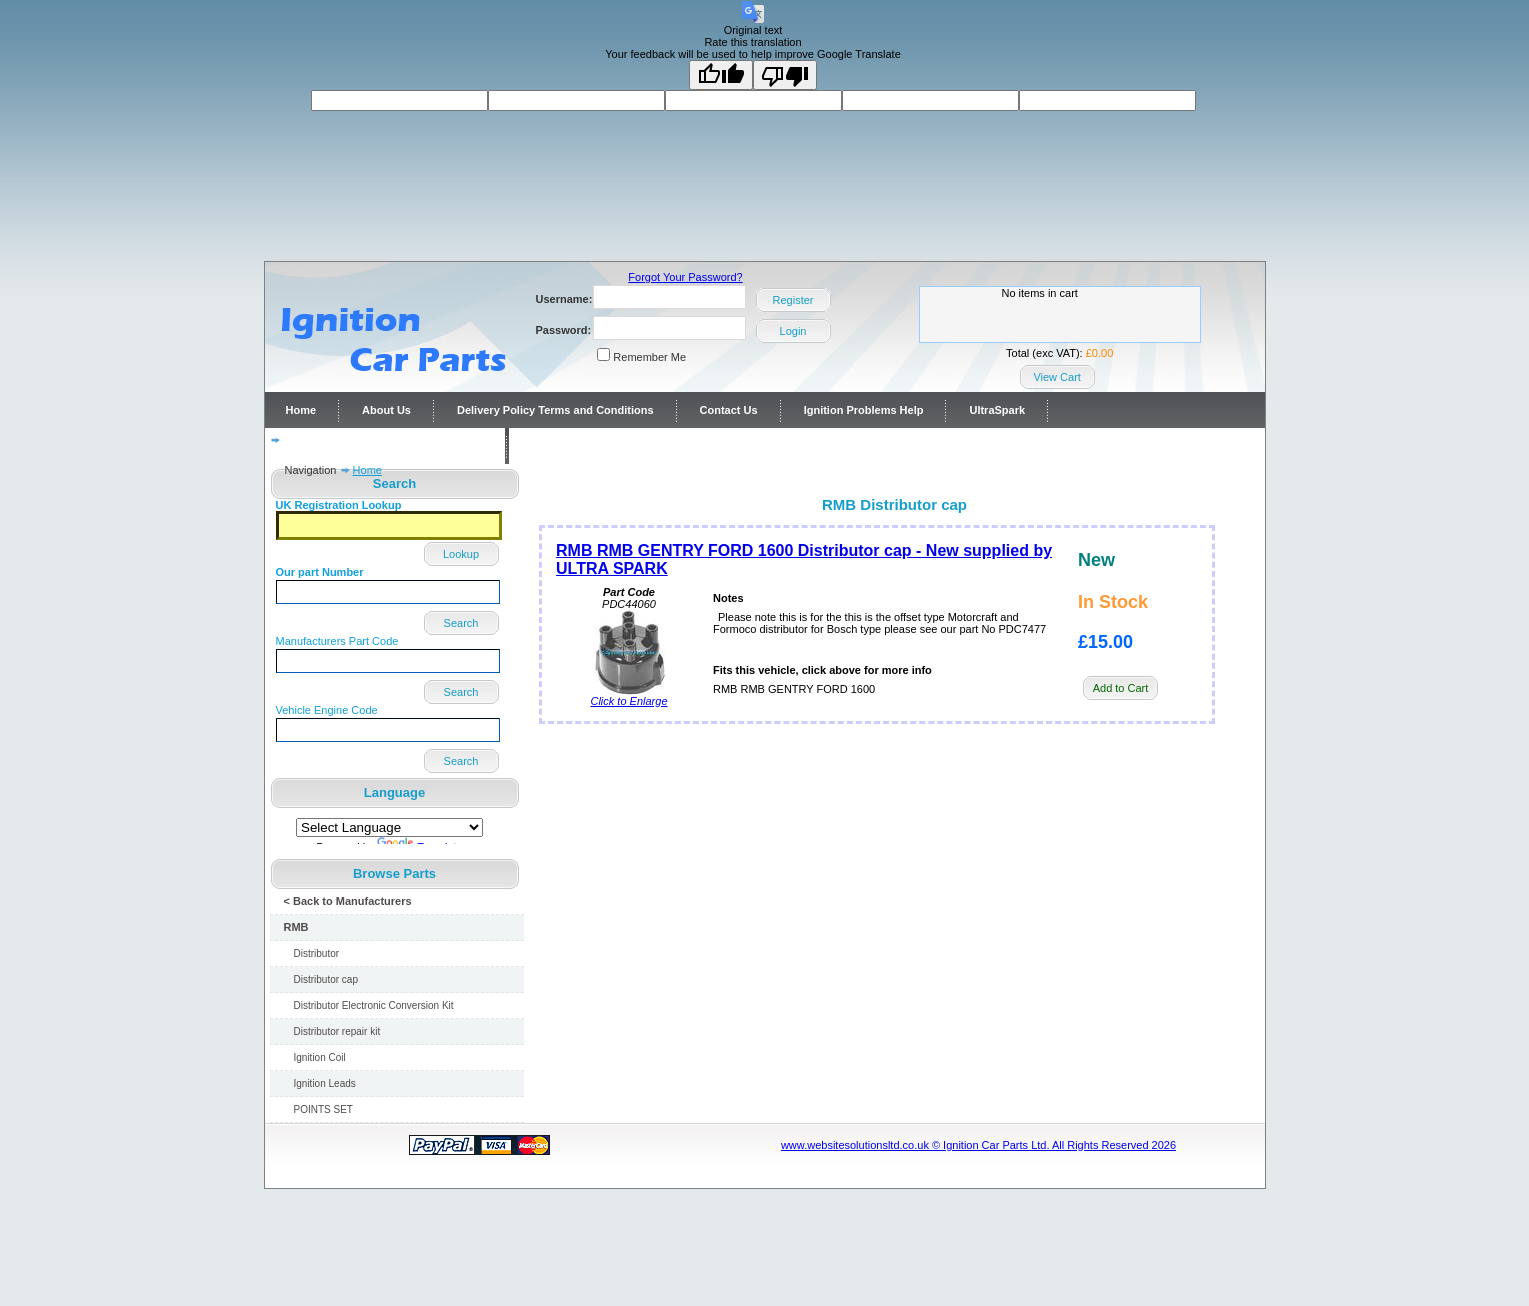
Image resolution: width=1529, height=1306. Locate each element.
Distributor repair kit (337, 1031)
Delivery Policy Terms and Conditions (555, 410)
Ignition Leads (325, 1083)
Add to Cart (1121, 688)
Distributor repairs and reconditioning (385, 446)
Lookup (461, 554)
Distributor (317, 953)
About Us (386, 410)
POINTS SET (323, 1109)
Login (793, 331)
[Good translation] (721, 75)
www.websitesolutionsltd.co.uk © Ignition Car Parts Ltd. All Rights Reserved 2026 (978, 1145)
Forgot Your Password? (685, 277)
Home (301, 410)
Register (793, 300)
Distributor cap (326, 979)
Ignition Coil (320, 1057)
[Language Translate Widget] (389, 827)
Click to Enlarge (628, 696)
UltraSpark (997, 410)
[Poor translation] (785, 75)
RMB (296, 927)
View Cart (1056, 377)
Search (461, 623)
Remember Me (649, 357)
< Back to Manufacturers (348, 901)
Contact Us (729, 410)
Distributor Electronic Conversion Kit (374, 1005)
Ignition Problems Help (864, 410)
